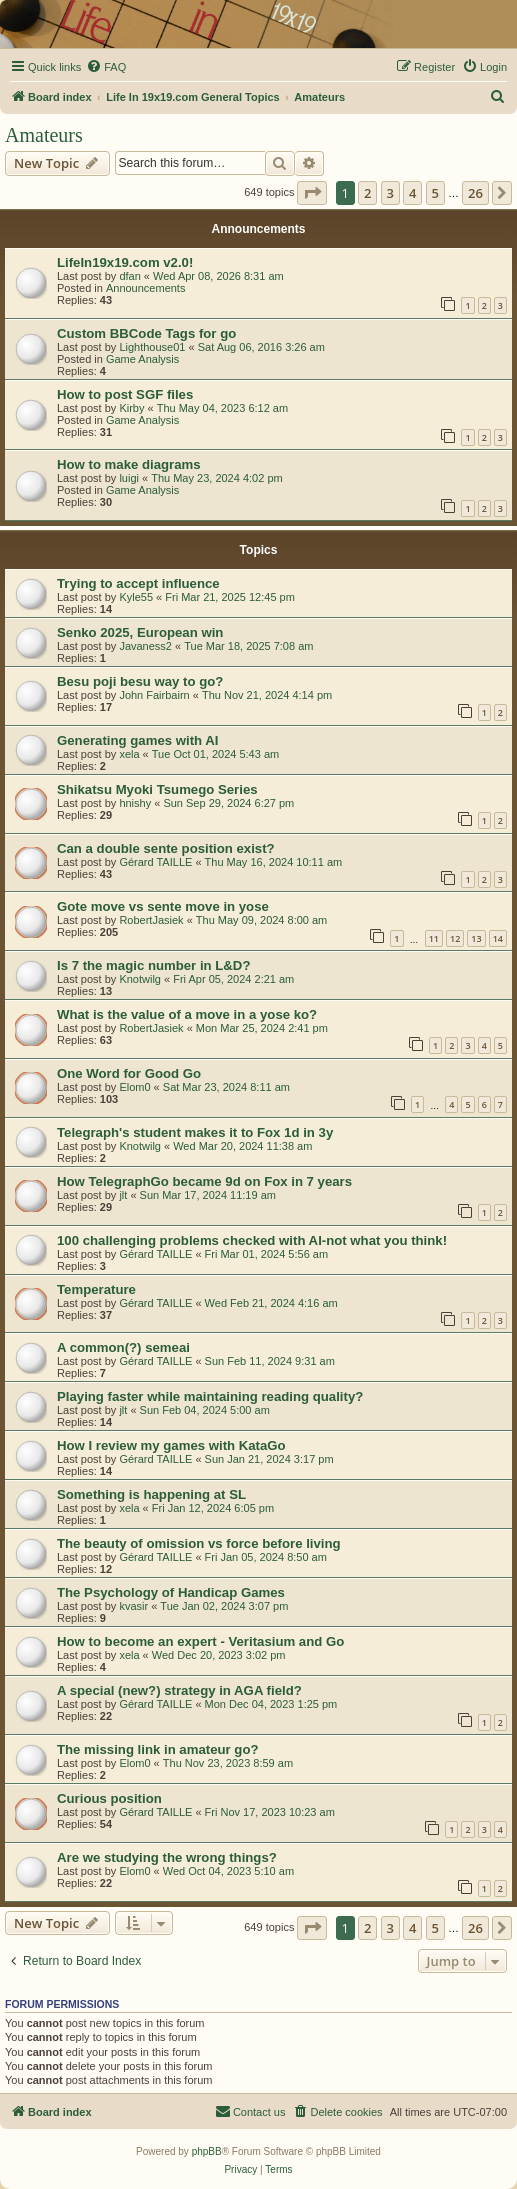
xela (129, 754)
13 (476, 938)
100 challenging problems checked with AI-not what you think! (252, 1240)
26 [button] (475, 193)
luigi (129, 478)
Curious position (109, 1798)
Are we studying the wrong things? (167, 1857)
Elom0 (134, 1087)
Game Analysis (142, 359)
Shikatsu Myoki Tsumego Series (157, 789)
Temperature (96, 1289)
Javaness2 (145, 646)
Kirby (131, 408)
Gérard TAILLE (155, 862)
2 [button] (367, 193)
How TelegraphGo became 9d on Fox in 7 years (204, 1181)
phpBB (207, 2151)
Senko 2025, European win (140, 632)
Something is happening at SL (151, 1494)
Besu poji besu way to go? (140, 681)
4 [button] (412, 193)
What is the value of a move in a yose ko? (187, 1014)
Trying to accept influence (138, 583)
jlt (123, 1195)
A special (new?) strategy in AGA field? (179, 1690)
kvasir (133, 1606)
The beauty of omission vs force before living (199, 1543)
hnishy (135, 803)
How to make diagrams (129, 464)
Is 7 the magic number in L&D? (153, 965)
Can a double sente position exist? (166, 848)
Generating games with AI (137, 740)
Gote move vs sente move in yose (163, 906)
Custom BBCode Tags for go (146, 333)
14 (498, 938)
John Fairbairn (154, 695)
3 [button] (390, 193)
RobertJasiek (151, 920)
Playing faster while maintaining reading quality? (210, 1396)
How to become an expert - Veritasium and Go (200, 1641)
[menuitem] (106, 67)
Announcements (146, 288)
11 (434, 938)
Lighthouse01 (152, 347)
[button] (312, 193)
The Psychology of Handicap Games (171, 1592)
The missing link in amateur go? (158, 1749)
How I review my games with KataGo (171, 1445)
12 (455, 938)
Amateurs (44, 135)
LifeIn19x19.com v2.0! (125, 262)
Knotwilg (140, 979)
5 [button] (435, 193)
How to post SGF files (125, 394)
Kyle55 (136, 597)
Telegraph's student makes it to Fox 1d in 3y (195, 1132)
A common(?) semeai (123, 1347)
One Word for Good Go (129, 1073)
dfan (129, 276)
